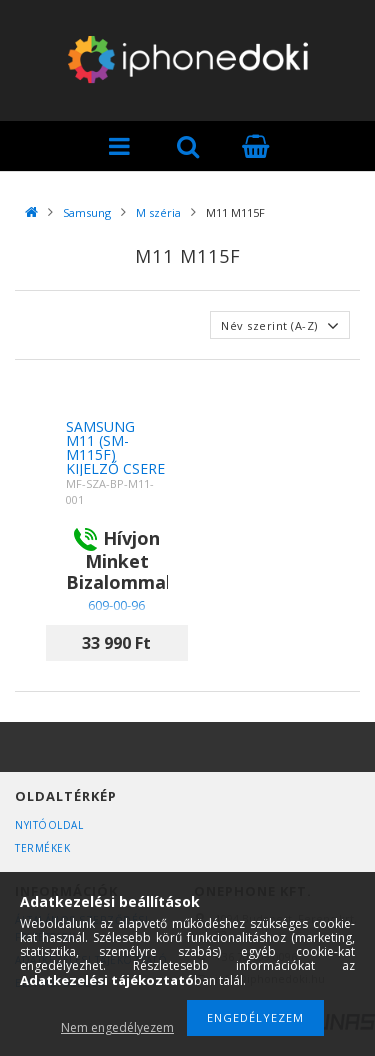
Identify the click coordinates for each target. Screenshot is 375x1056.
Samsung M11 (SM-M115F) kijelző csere (115, 448)
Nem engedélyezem (117, 1027)
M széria (158, 212)
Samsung (87, 212)
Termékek (42, 848)
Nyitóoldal (49, 825)
